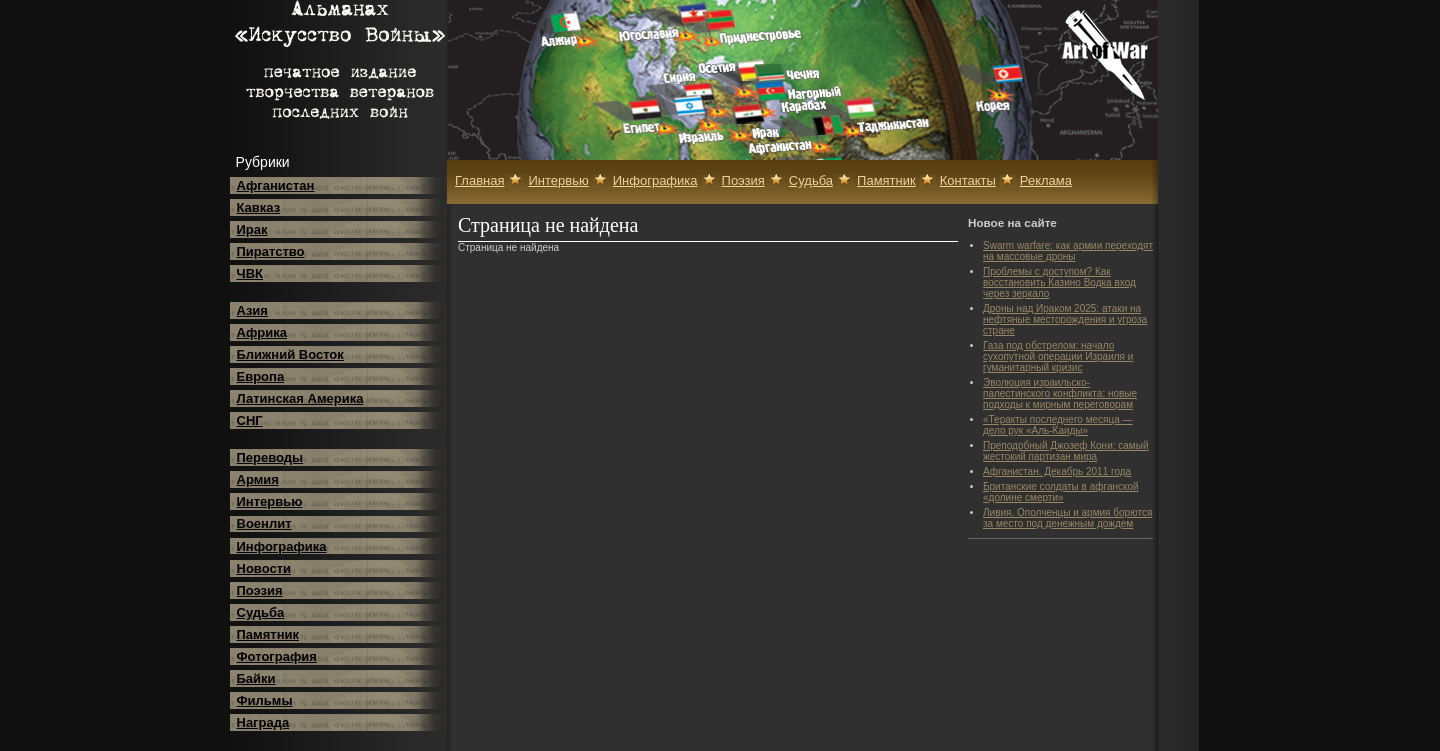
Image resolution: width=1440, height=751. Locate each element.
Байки (256, 678)
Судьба (261, 612)
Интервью (270, 501)
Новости (264, 568)
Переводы (270, 457)
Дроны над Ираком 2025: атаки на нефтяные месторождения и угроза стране (1065, 319)
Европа (261, 376)
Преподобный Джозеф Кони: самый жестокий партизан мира (1065, 451)
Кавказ (259, 207)
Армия (258, 479)
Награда (263, 722)
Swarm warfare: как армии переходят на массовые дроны (1068, 251)
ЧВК (250, 273)
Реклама (1046, 180)
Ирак (252, 229)
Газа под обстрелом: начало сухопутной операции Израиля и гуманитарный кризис (1058, 356)
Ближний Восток (290, 354)
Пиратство (271, 251)
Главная (479, 180)
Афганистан (276, 185)
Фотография (277, 656)
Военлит (264, 523)
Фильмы (265, 700)
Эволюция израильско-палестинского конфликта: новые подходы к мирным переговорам (1060, 393)
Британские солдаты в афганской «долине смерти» (1061, 492)
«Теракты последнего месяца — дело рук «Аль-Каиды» (1058, 425)
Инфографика (282, 546)
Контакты (968, 180)
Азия (252, 310)
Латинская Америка (300, 398)
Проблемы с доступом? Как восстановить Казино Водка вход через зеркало (1059, 282)
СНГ (250, 420)
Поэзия (260, 590)
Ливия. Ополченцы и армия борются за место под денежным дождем (1067, 518)
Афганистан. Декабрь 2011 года (1057, 471)
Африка (262, 332)
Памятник (268, 634)
